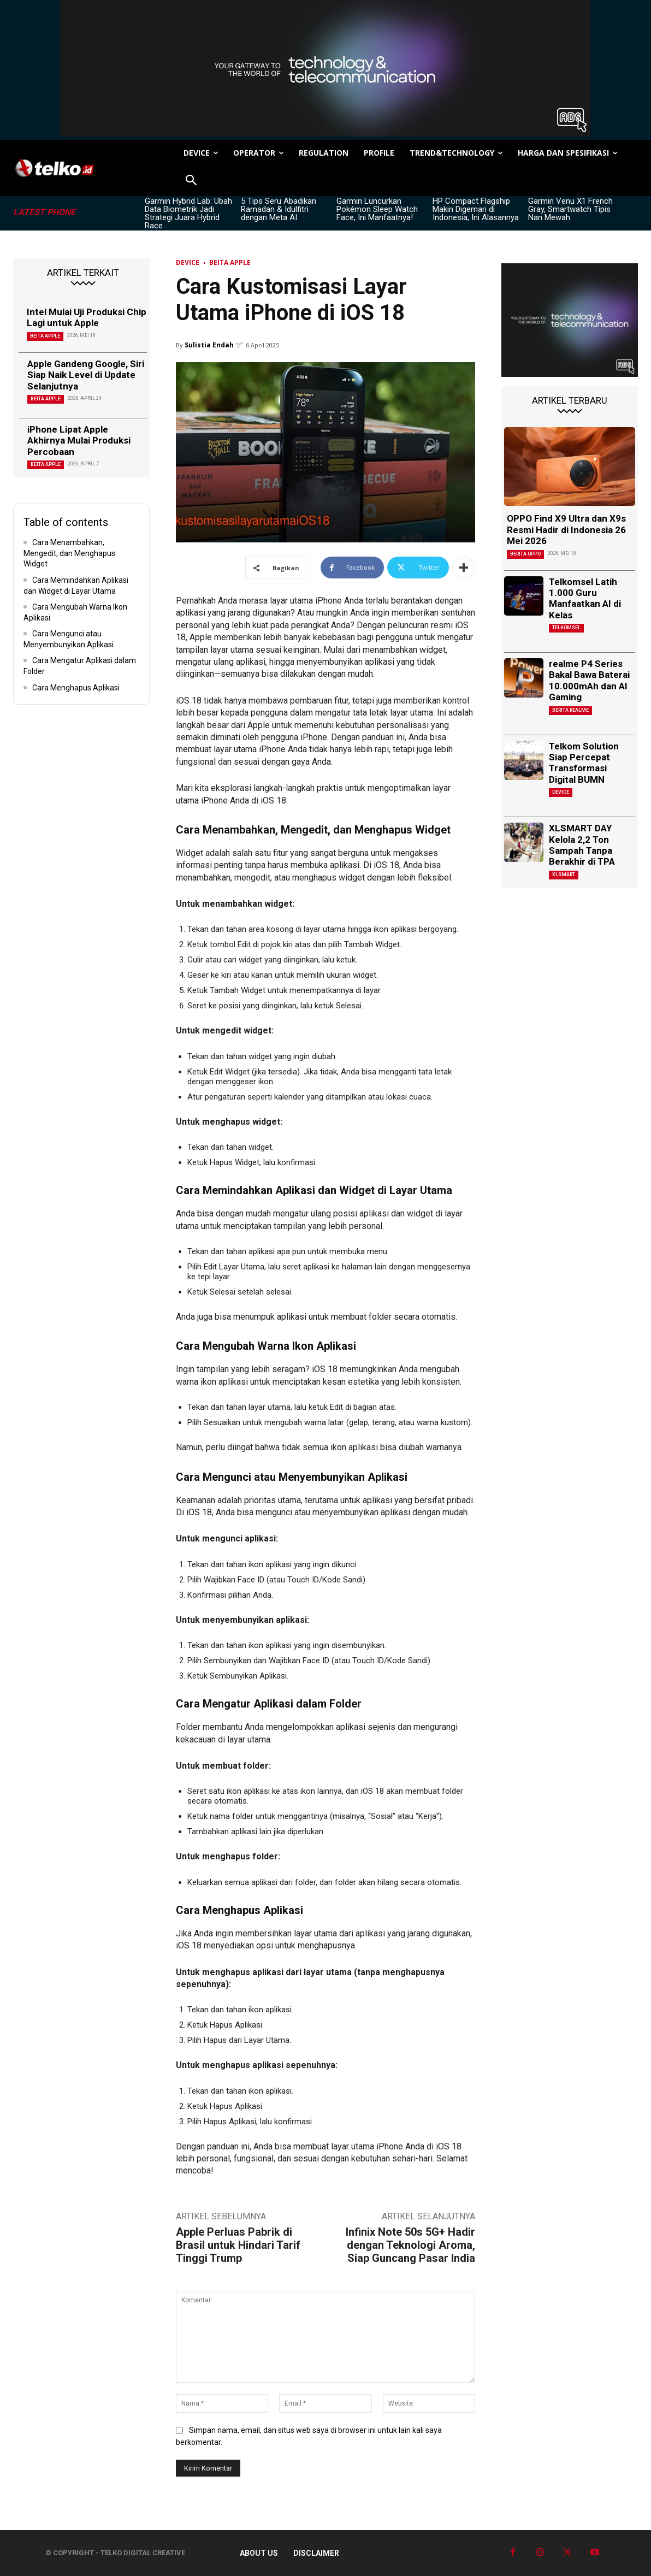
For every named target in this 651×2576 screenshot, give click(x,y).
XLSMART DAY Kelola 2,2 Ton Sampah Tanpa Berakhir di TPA (582, 845)
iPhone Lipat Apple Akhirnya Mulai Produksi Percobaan (79, 440)
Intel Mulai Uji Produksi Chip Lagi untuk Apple (86, 317)
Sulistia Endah (209, 345)
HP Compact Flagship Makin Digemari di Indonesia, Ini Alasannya (476, 209)
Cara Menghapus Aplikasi (76, 687)
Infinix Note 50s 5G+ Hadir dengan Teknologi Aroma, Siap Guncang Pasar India (410, 2245)
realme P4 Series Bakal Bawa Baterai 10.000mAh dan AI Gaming (589, 680)
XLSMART (563, 874)
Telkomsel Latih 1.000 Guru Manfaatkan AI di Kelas (585, 598)
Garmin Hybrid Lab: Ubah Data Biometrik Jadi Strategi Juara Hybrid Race (188, 213)
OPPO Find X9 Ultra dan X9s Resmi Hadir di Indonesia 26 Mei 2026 (566, 529)
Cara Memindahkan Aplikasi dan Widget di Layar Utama (75, 585)
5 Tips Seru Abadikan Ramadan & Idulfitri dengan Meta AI (278, 209)
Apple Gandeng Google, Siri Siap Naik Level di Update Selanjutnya (85, 375)
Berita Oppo (525, 554)
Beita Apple (45, 336)
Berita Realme (570, 710)
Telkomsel (566, 627)
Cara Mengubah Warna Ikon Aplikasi (75, 612)
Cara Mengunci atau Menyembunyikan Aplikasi (68, 639)
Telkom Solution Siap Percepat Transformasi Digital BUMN (584, 763)
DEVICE (187, 262)
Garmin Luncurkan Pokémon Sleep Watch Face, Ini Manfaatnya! (377, 209)
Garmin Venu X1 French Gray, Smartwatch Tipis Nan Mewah (570, 209)
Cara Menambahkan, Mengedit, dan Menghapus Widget (69, 553)
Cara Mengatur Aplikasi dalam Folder (79, 666)
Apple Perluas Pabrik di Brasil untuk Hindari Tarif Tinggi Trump (238, 2245)
